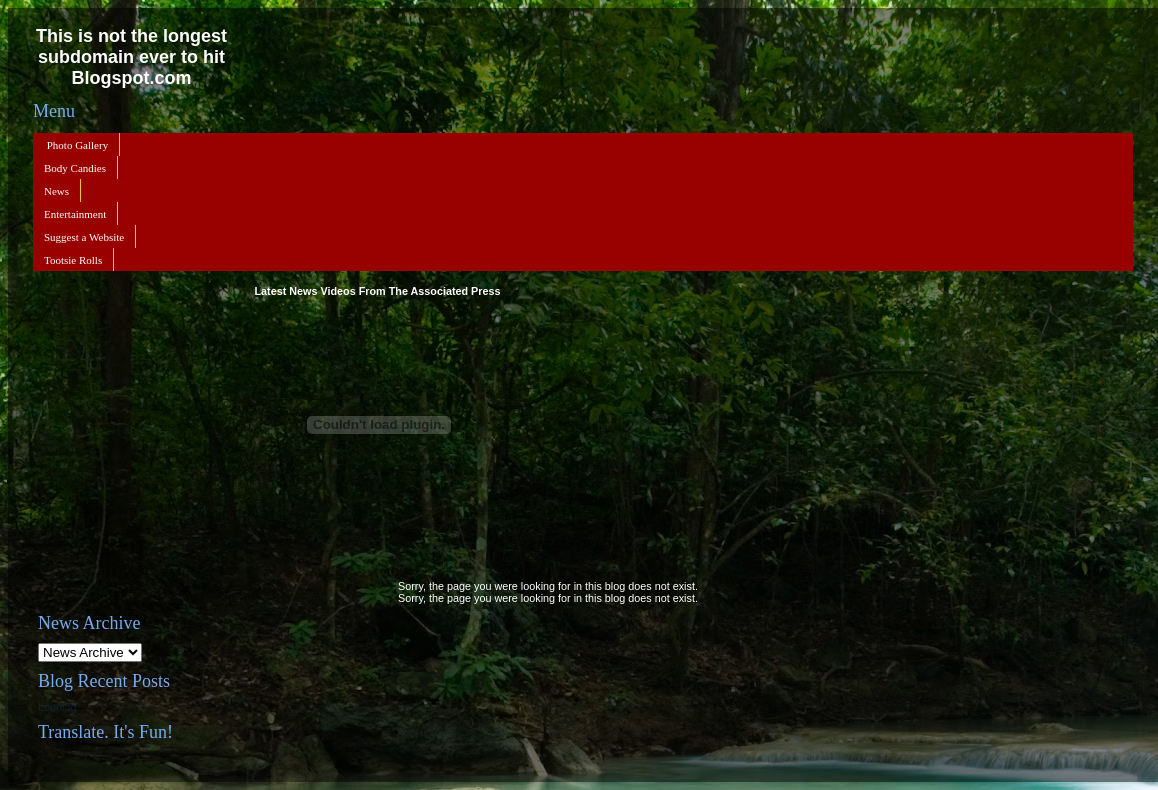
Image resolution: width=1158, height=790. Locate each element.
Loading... (61, 707)
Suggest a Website (84, 237)
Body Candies (75, 168)
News (56, 191)
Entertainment (75, 214)
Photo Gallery (77, 145)
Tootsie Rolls (73, 260)
